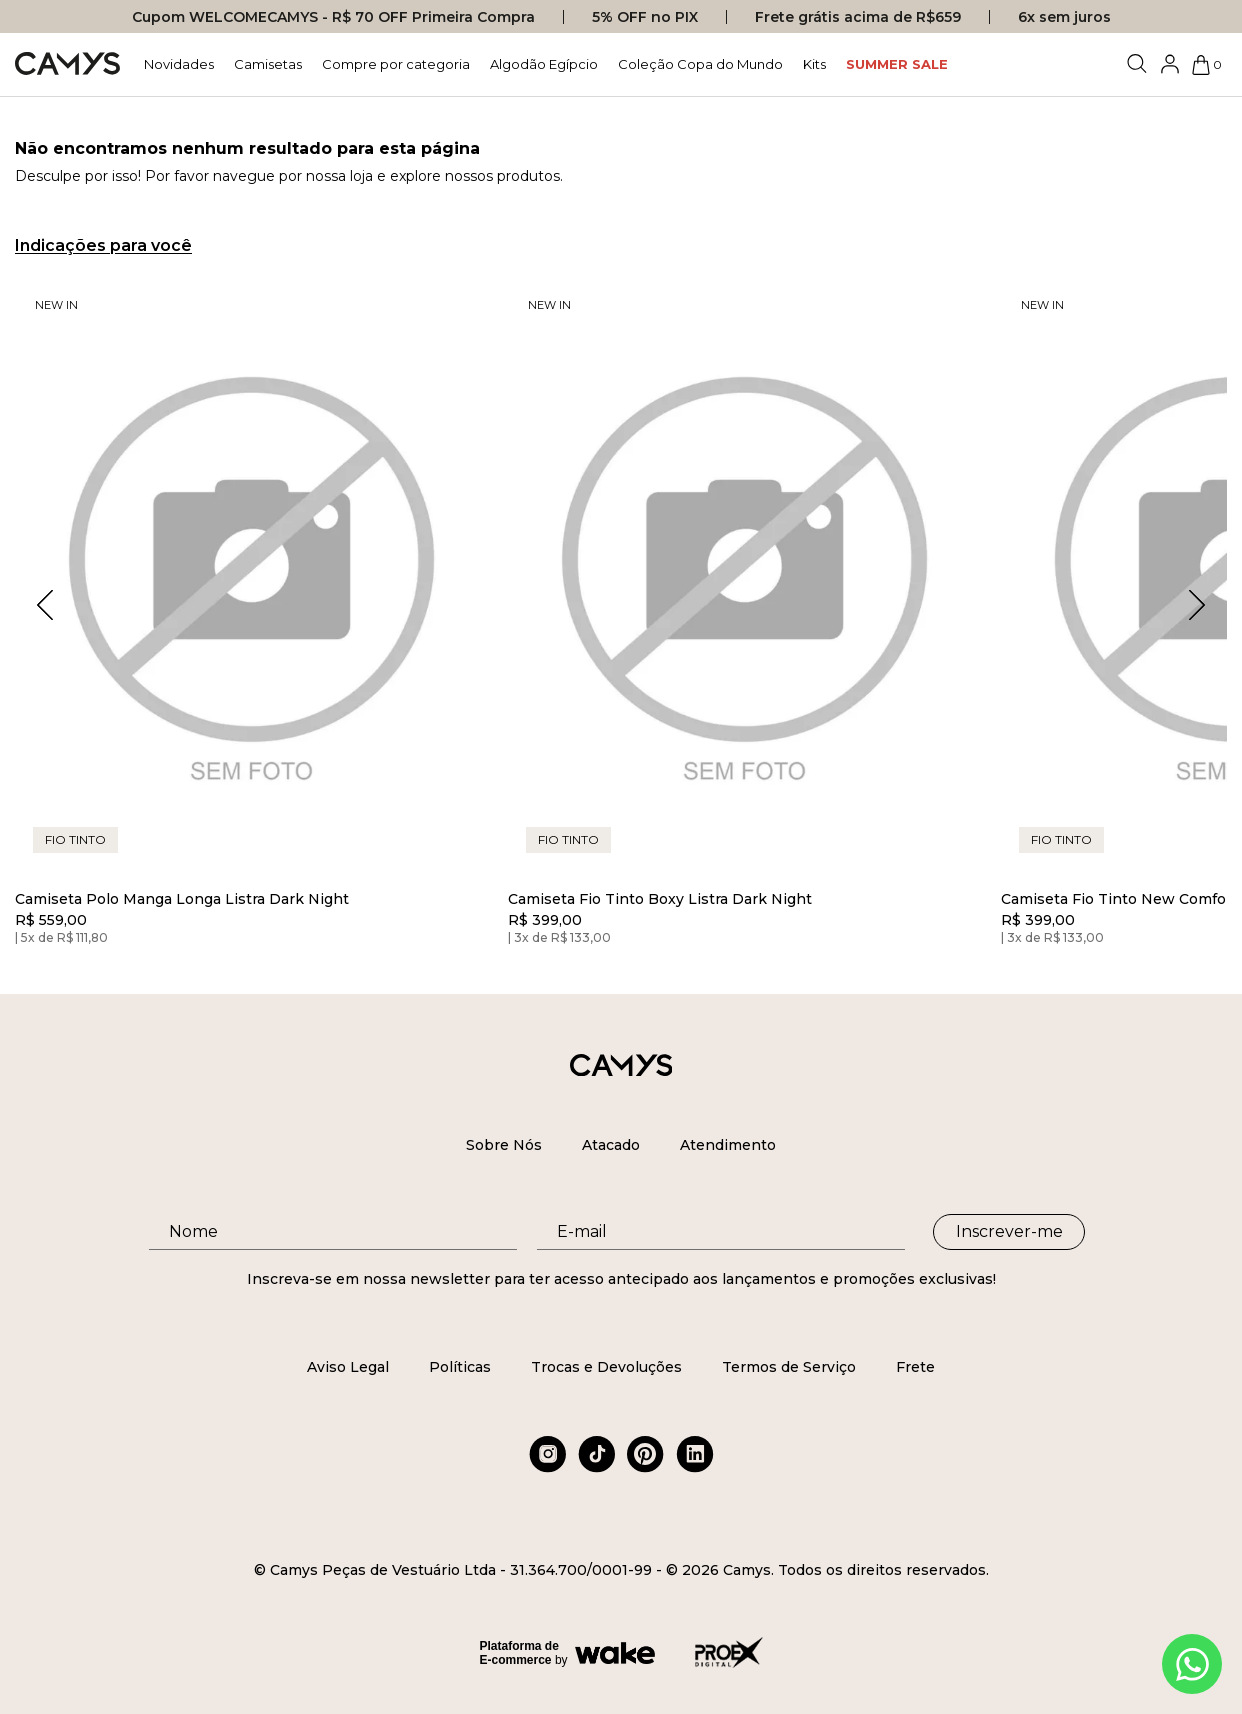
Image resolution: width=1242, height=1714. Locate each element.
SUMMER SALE (897, 64)
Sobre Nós (504, 1145)
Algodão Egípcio (544, 64)
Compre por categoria (396, 64)
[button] (1197, 605)
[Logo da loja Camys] (67, 64)
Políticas (460, 1367)
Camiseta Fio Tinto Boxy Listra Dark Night (660, 899)
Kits (814, 64)
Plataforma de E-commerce (519, 1653)
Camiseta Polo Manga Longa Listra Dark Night (182, 899)
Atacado (611, 1145)
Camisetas (268, 64)
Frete (915, 1367)
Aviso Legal (348, 1367)
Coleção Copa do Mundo (700, 64)
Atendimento (728, 1145)
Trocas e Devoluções (606, 1367)
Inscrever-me (1009, 1231)
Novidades (179, 64)
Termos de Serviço (789, 1367)
